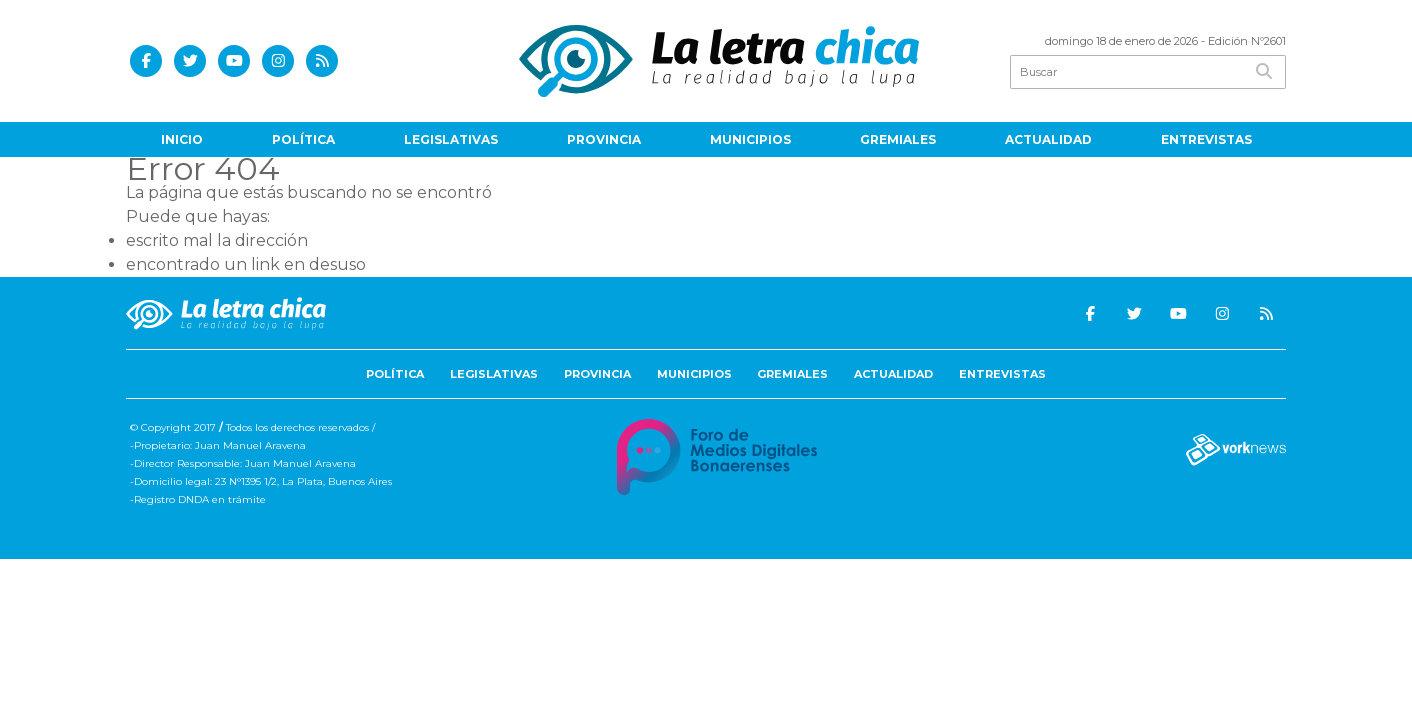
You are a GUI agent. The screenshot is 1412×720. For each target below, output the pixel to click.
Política (303, 139)
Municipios (750, 139)
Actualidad (1048, 139)
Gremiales (898, 139)
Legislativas (451, 139)
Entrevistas (1206, 139)
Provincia (604, 139)
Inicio (182, 139)
